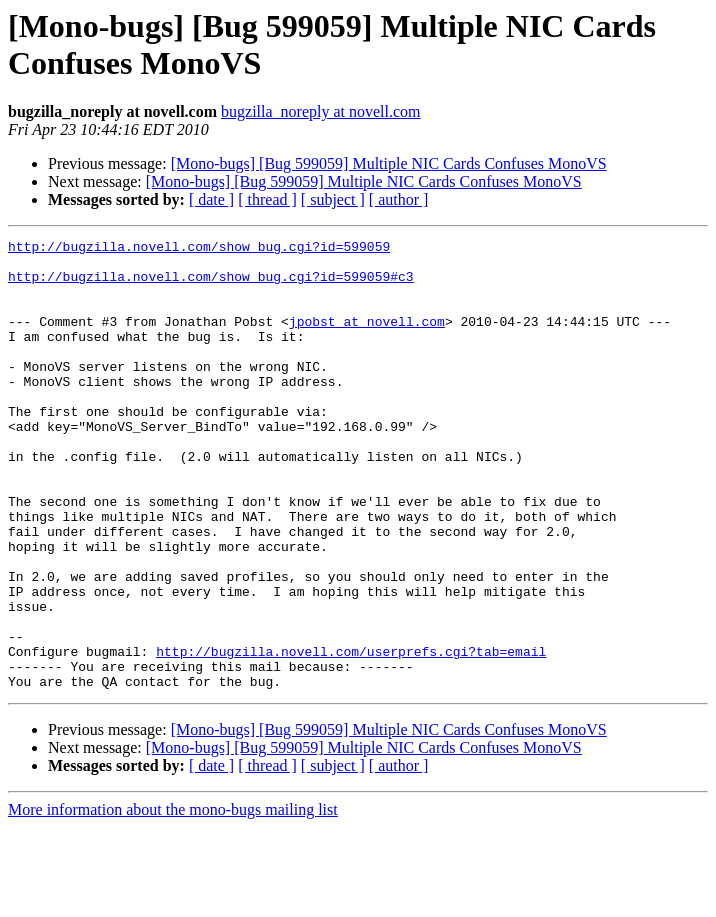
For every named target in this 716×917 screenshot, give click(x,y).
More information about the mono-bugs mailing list (173, 899)
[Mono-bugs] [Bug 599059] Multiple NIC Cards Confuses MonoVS (389, 163)
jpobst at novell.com (367, 339)
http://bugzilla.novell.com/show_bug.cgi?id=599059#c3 (211, 285)
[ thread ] (267, 199)
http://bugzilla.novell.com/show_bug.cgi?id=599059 (199, 249)
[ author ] (399, 199)
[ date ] (211, 199)
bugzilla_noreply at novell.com (321, 111)
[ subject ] (333, 199)
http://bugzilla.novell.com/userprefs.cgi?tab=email (351, 735)
